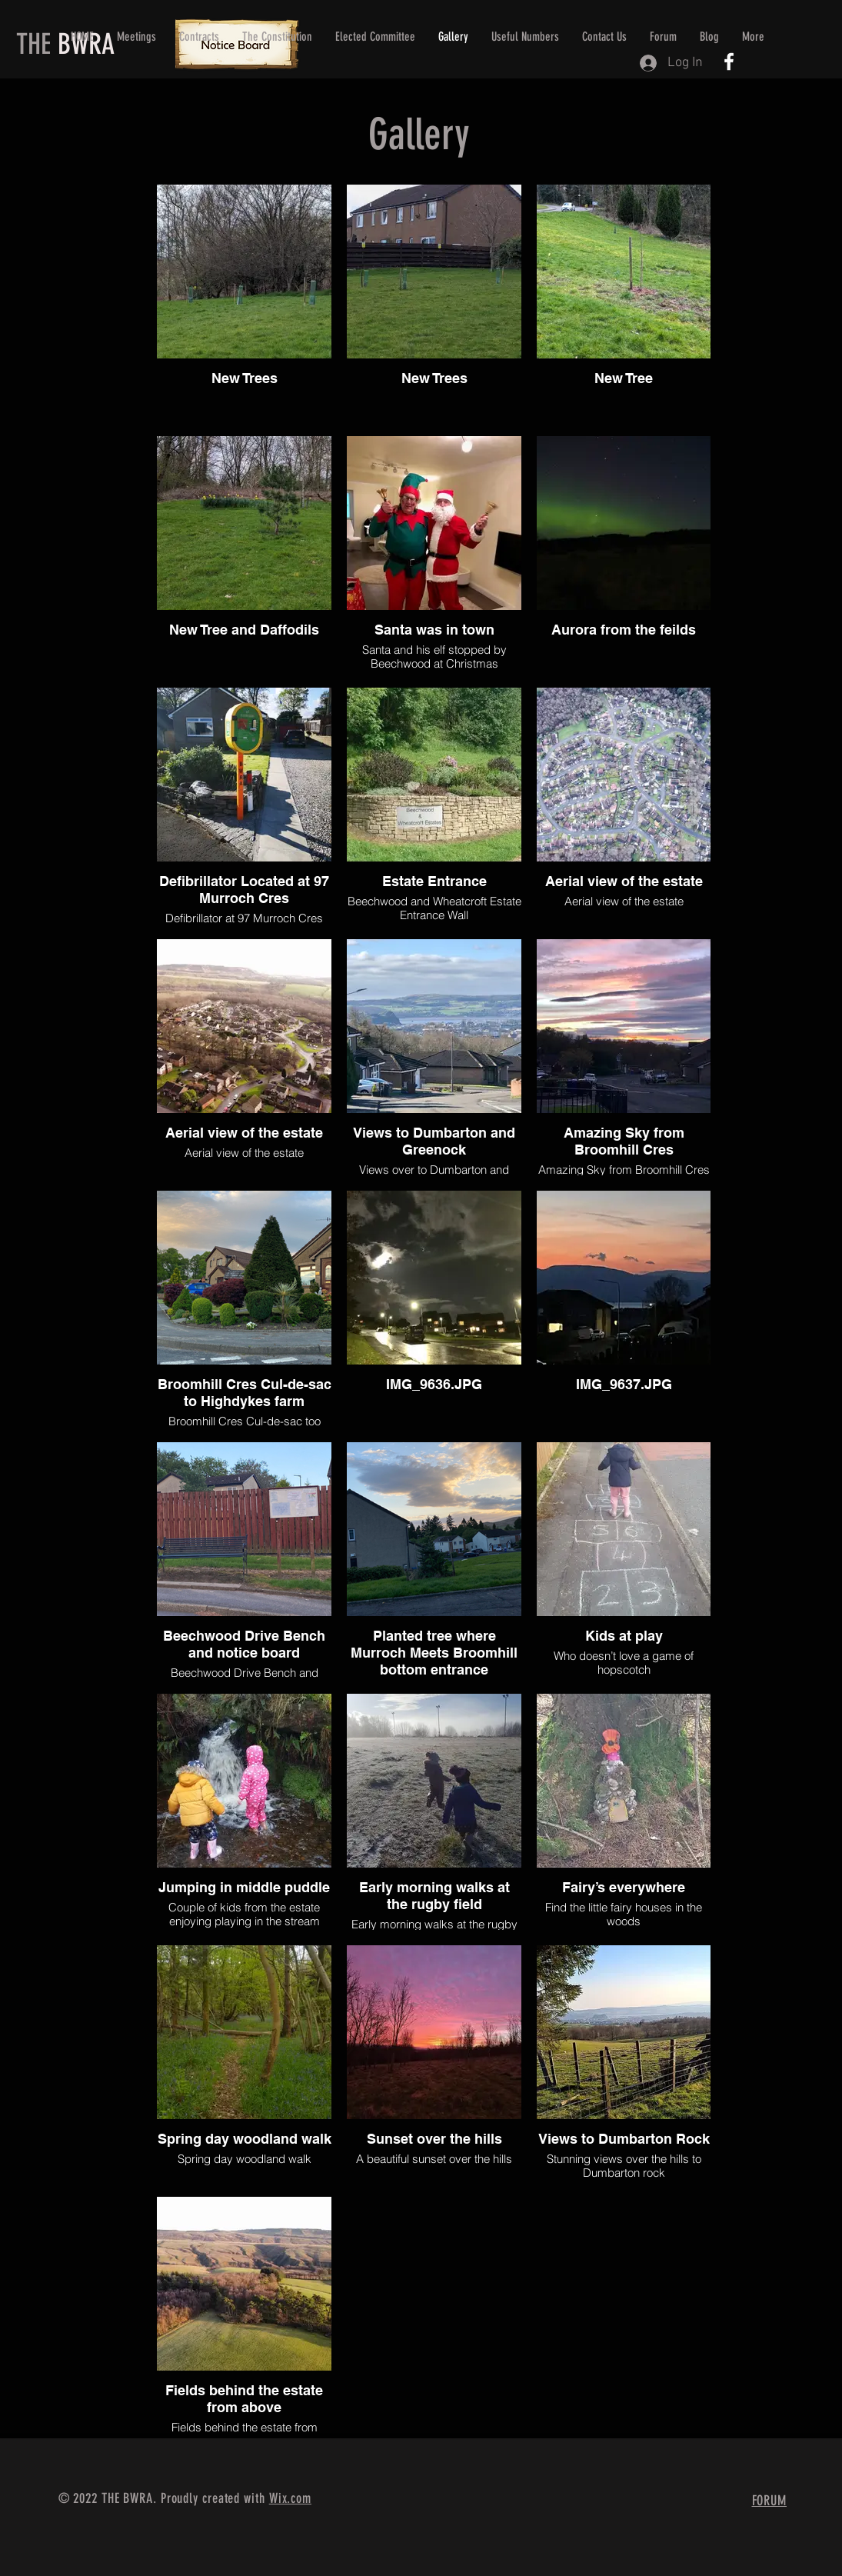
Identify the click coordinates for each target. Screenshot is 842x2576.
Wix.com (290, 2498)
